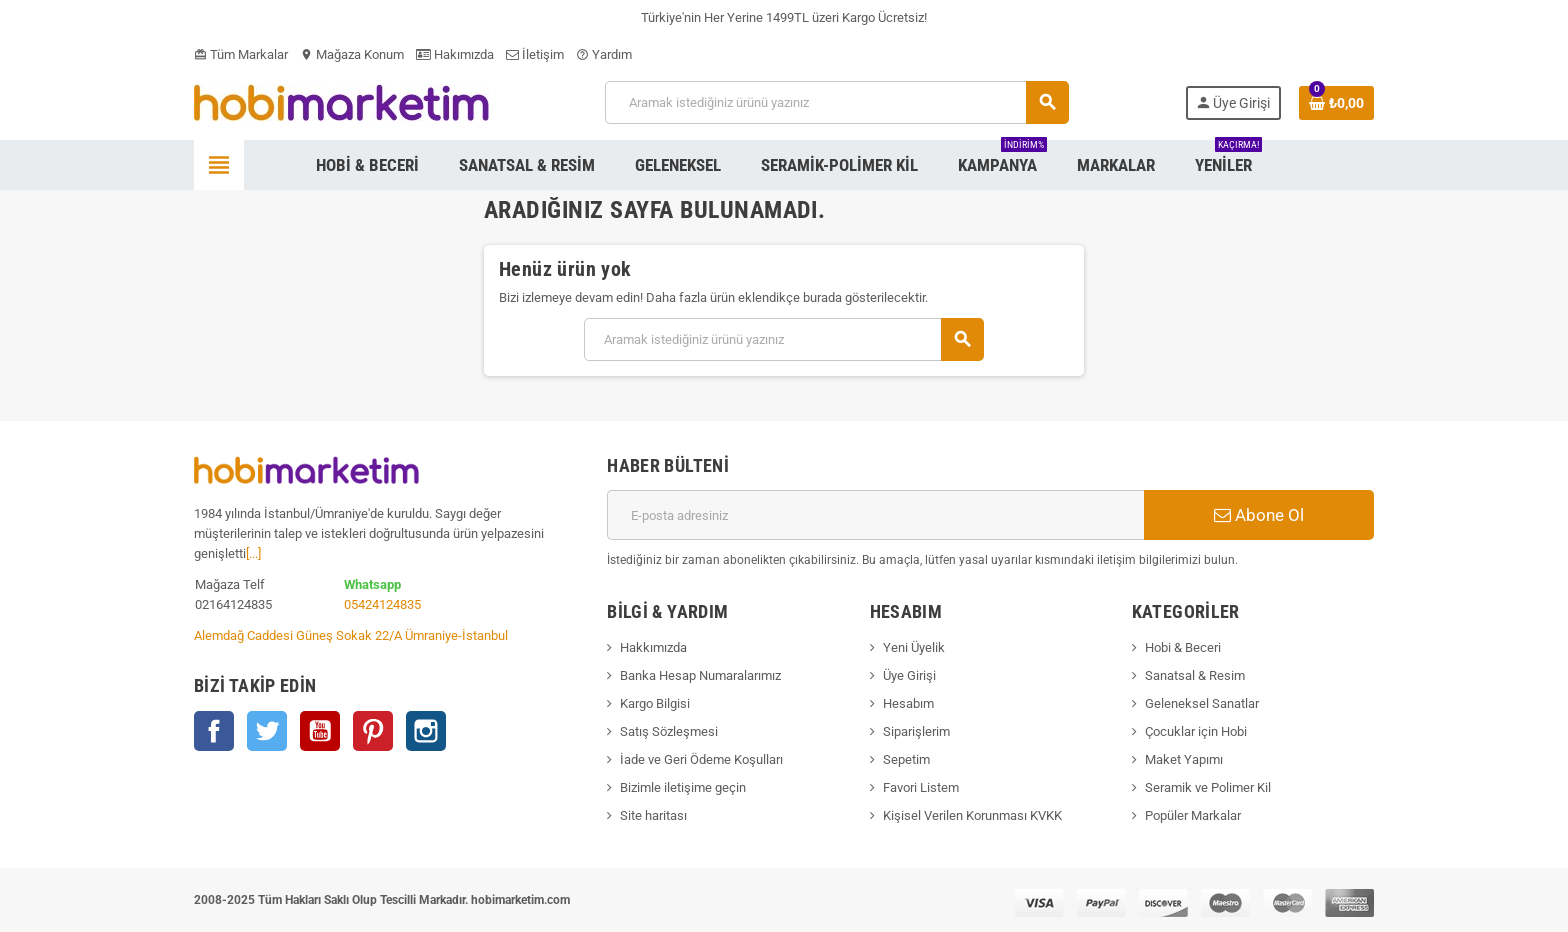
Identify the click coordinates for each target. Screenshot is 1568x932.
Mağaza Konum (352, 54)
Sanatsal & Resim (1195, 675)
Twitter (267, 731)
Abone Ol (1259, 515)
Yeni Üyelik (914, 647)
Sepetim (906, 759)
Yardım (604, 54)
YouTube (320, 731)
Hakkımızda (653, 647)
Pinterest (373, 731)
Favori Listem (921, 787)
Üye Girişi (909, 675)
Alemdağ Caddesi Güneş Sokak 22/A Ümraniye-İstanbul (351, 635)
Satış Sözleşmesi (669, 731)
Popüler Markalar (1193, 815)
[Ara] (836, 102)
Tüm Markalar (241, 54)
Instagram (426, 731)
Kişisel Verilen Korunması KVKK (972, 815)
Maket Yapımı (1184, 759)
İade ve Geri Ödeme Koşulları (701, 759)
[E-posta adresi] (875, 515)
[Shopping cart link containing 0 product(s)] (1336, 103)
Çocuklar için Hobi (1196, 731)
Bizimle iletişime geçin (683, 787)
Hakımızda (455, 54)
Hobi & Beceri (1183, 647)
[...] (253, 553)
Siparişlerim (916, 731)
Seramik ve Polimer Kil (1208, 787)
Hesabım (908, 703)
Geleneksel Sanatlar (1202, 703)
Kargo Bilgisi (655, 703)
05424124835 (382, 604)
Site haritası (653, 815)
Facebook (214, 731)
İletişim (535, 54)
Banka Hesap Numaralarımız (700, 675)
